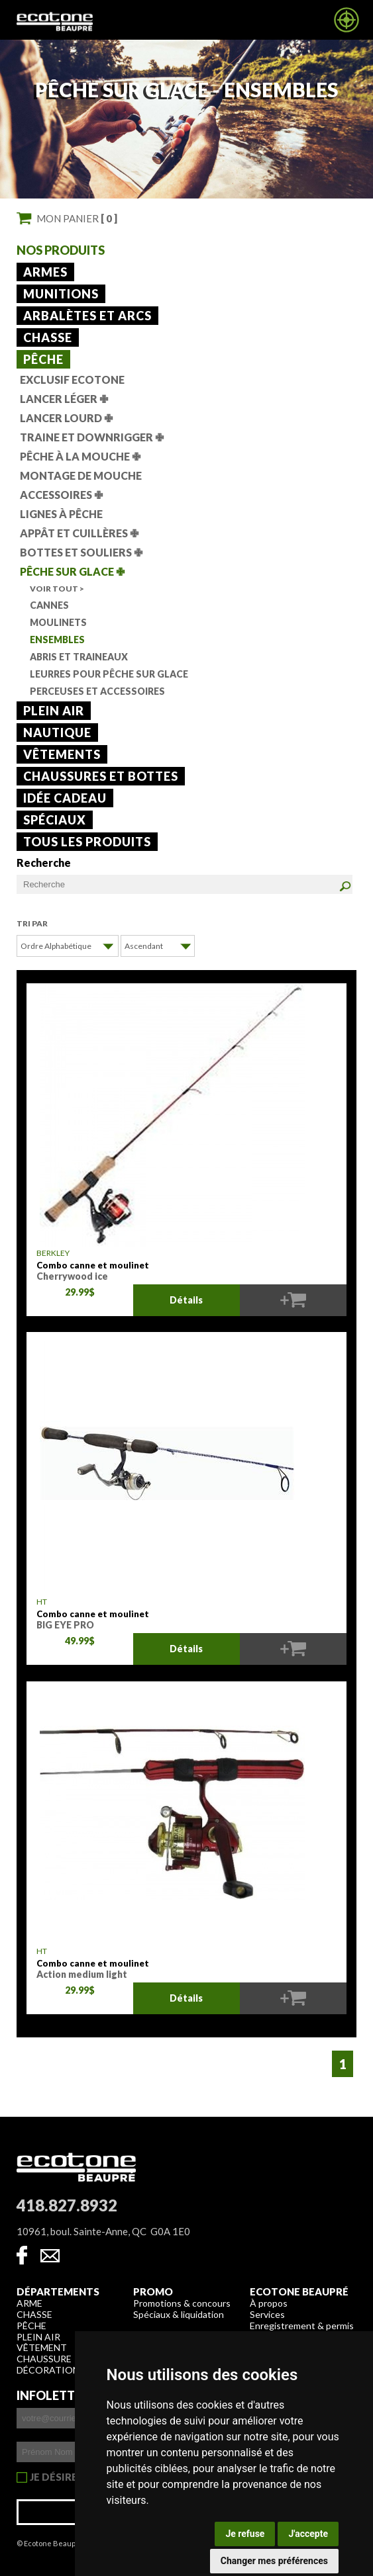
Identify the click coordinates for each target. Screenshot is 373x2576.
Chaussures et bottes (100, 776)
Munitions (61, 294)
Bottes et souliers (81, 552)
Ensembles (57, 639)
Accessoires (61, 494)
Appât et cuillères (79, 533)
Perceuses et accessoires (97, 691)
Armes (45, 272)
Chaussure (44, 2358)
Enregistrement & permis (302, 2325)
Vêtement (42, 2347)
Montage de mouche (81, 475)
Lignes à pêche (61, 514)
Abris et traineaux (79, 656)
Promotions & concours (182, 2303)
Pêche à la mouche (80, 456)
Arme (29, 2303)
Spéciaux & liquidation (178, 2314)
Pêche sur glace (72, 571)
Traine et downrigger (92, 437)
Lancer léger (64, 398)
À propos (269, 2303)
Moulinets (58, 622)
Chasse (47, 337)
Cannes (49, 605)
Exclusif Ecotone (72, 379)
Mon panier (76, 218)
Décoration (48, 2370)
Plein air (53, 710)
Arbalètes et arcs (87, 315)
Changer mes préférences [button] (274, 2560)
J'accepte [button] (308, 2533)
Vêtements (62, 754)
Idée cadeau (65, 798)
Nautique (57, 732)
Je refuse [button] (244, 2533)
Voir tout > (57, 589)
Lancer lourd (66, 418)
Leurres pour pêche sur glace (109, 674)
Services (267, 2314)
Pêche (43, 359)
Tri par (32, 923)
